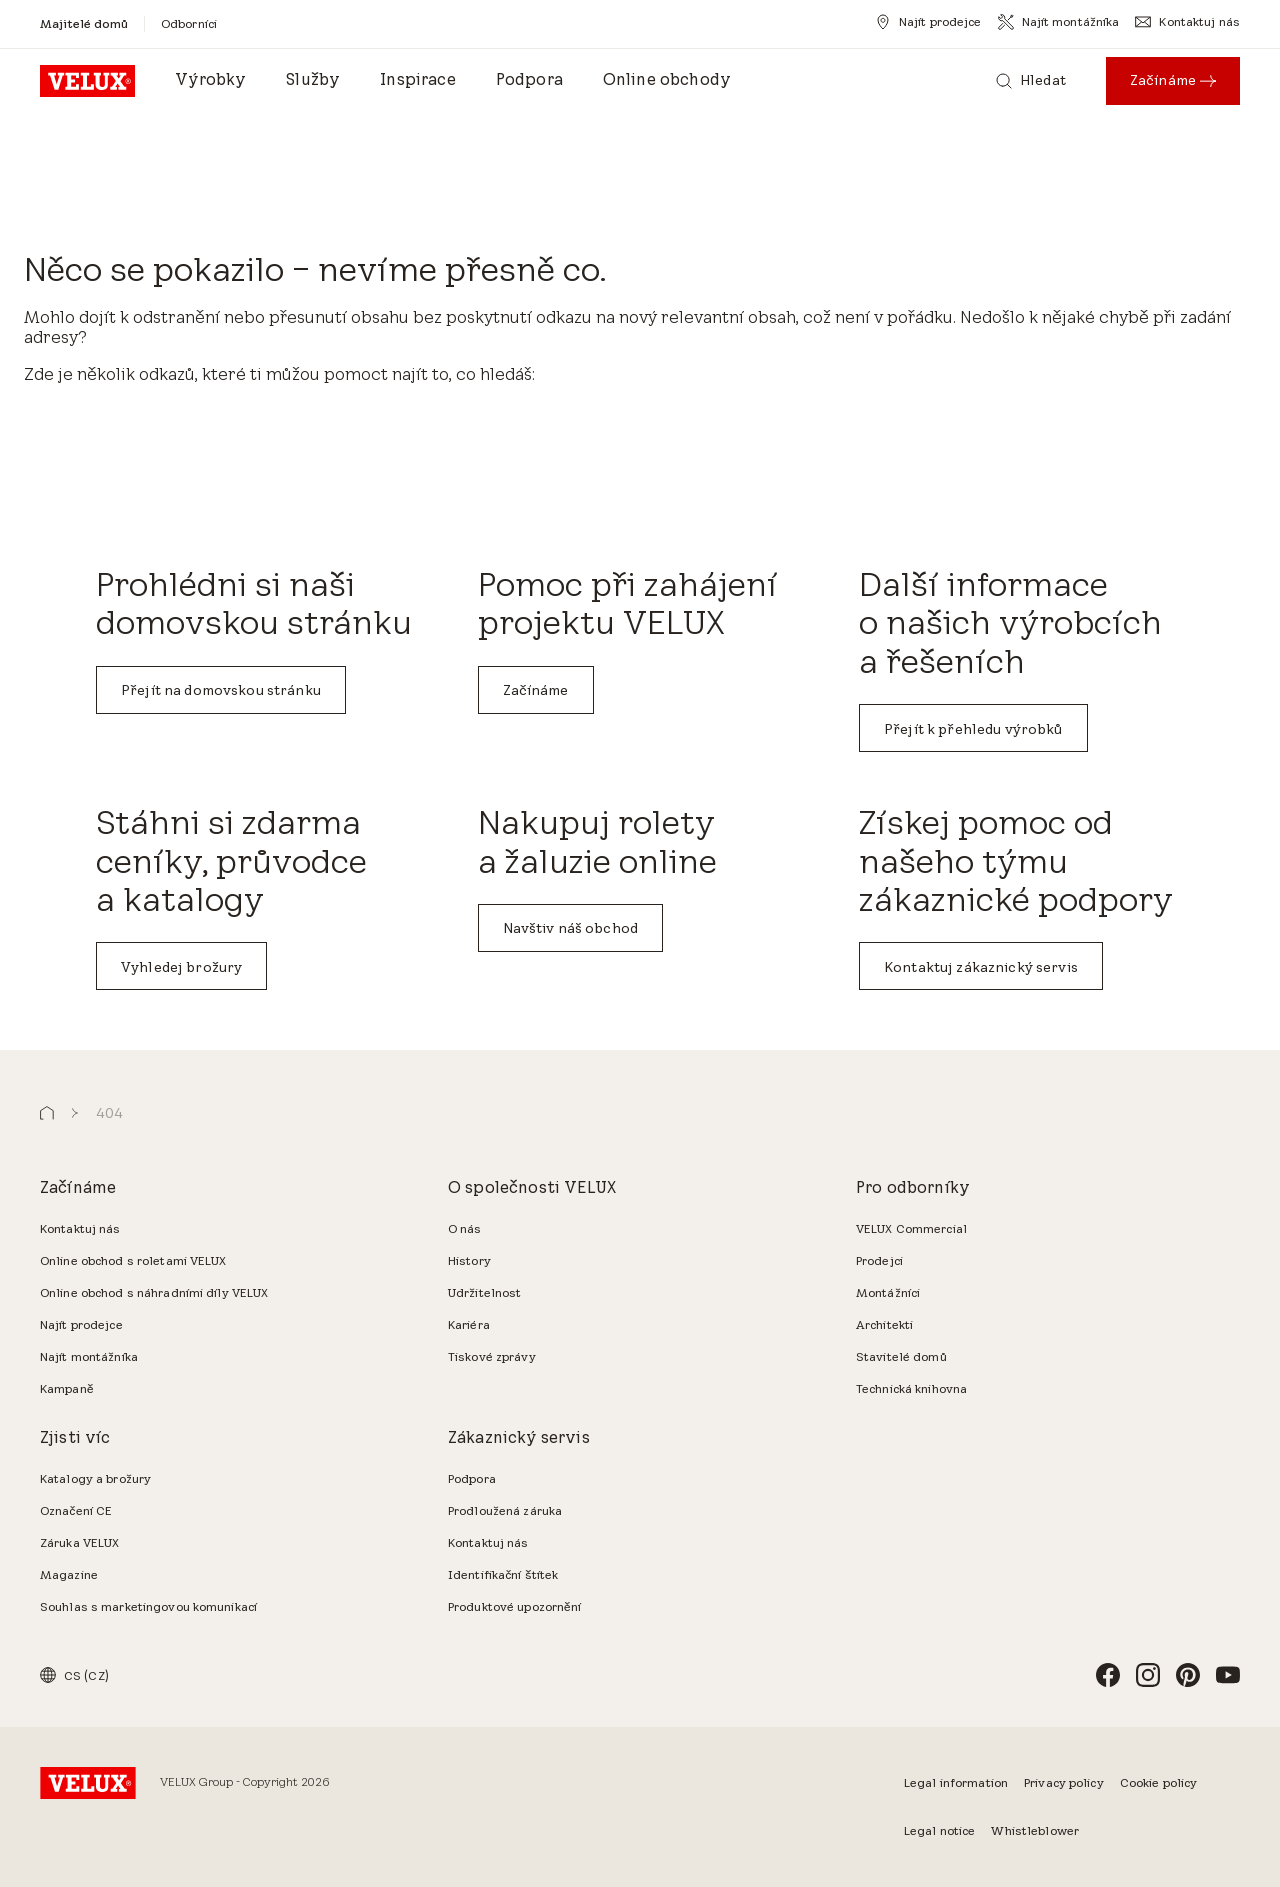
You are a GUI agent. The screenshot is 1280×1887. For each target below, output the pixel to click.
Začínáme (536, 690)
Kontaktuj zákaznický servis (981, 967)
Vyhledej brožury (181, 967)
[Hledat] (1031, 81)
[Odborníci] (189, 23)
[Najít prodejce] (928, 22)
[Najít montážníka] (1059, 22)
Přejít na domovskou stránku (221, 690)
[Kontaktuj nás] (1187, 22)
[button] (47, 1113)
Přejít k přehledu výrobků (973, 729)
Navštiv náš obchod (571, 928)
